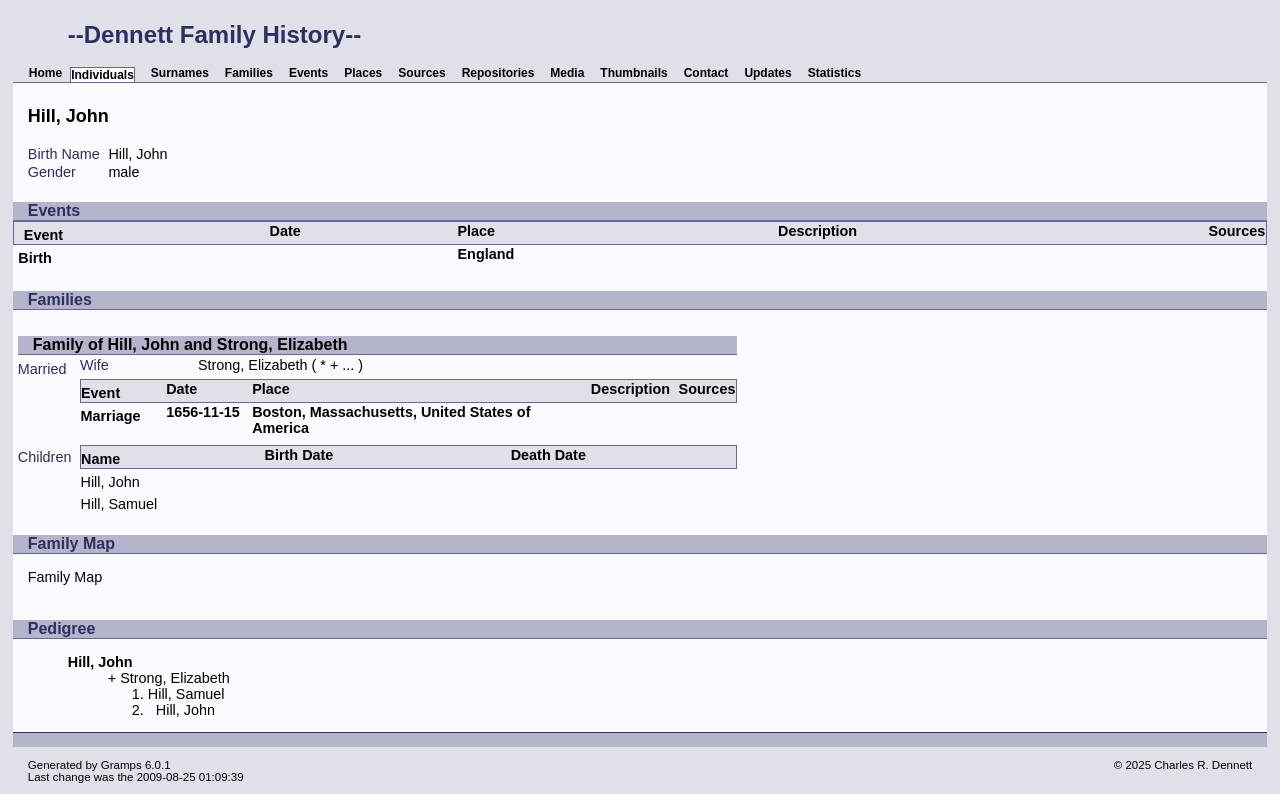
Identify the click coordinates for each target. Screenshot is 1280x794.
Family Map (65, 577)
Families (249, 73)
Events (308, 73)
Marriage (110, 416)
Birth (35, 258)
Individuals (102, 75)
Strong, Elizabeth (253, 365)
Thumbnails (633, 73)
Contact (706, 73)
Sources (421, 73)
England (486, 254)
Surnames (180, 73)
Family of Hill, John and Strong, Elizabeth (190, 344)
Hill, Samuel (118, 504)
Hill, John (109, 482)
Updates (767, 73)
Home (45, 73)
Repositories (498, 73)
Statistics (834, 73)
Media (567, 73)
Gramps (121, 765)
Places (363, 73)
